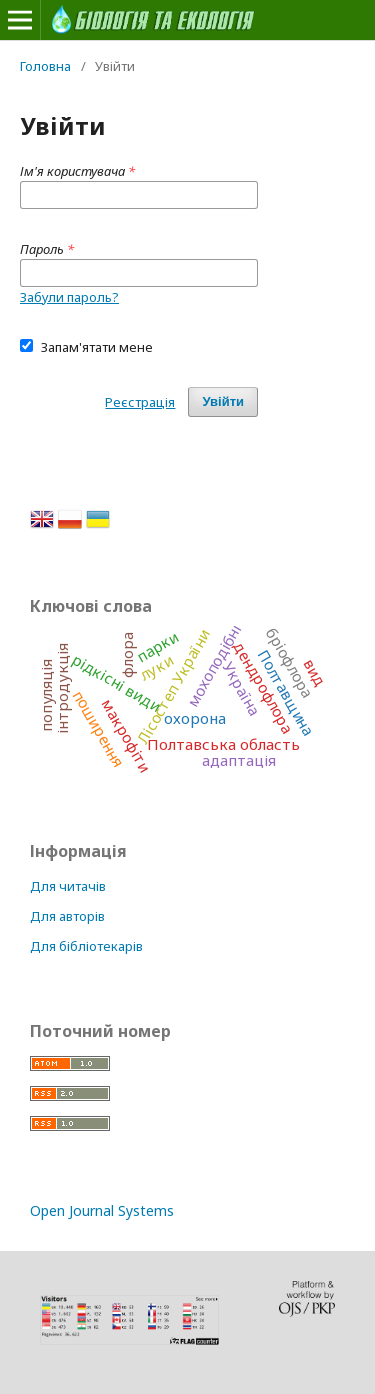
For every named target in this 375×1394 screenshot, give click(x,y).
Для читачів (68, 886)
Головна (45, 66)
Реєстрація (140, 402)
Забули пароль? (69, 297)
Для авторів (67, 916)
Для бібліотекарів (86, 946)
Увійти (223, 401)
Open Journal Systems (102, 1210)
